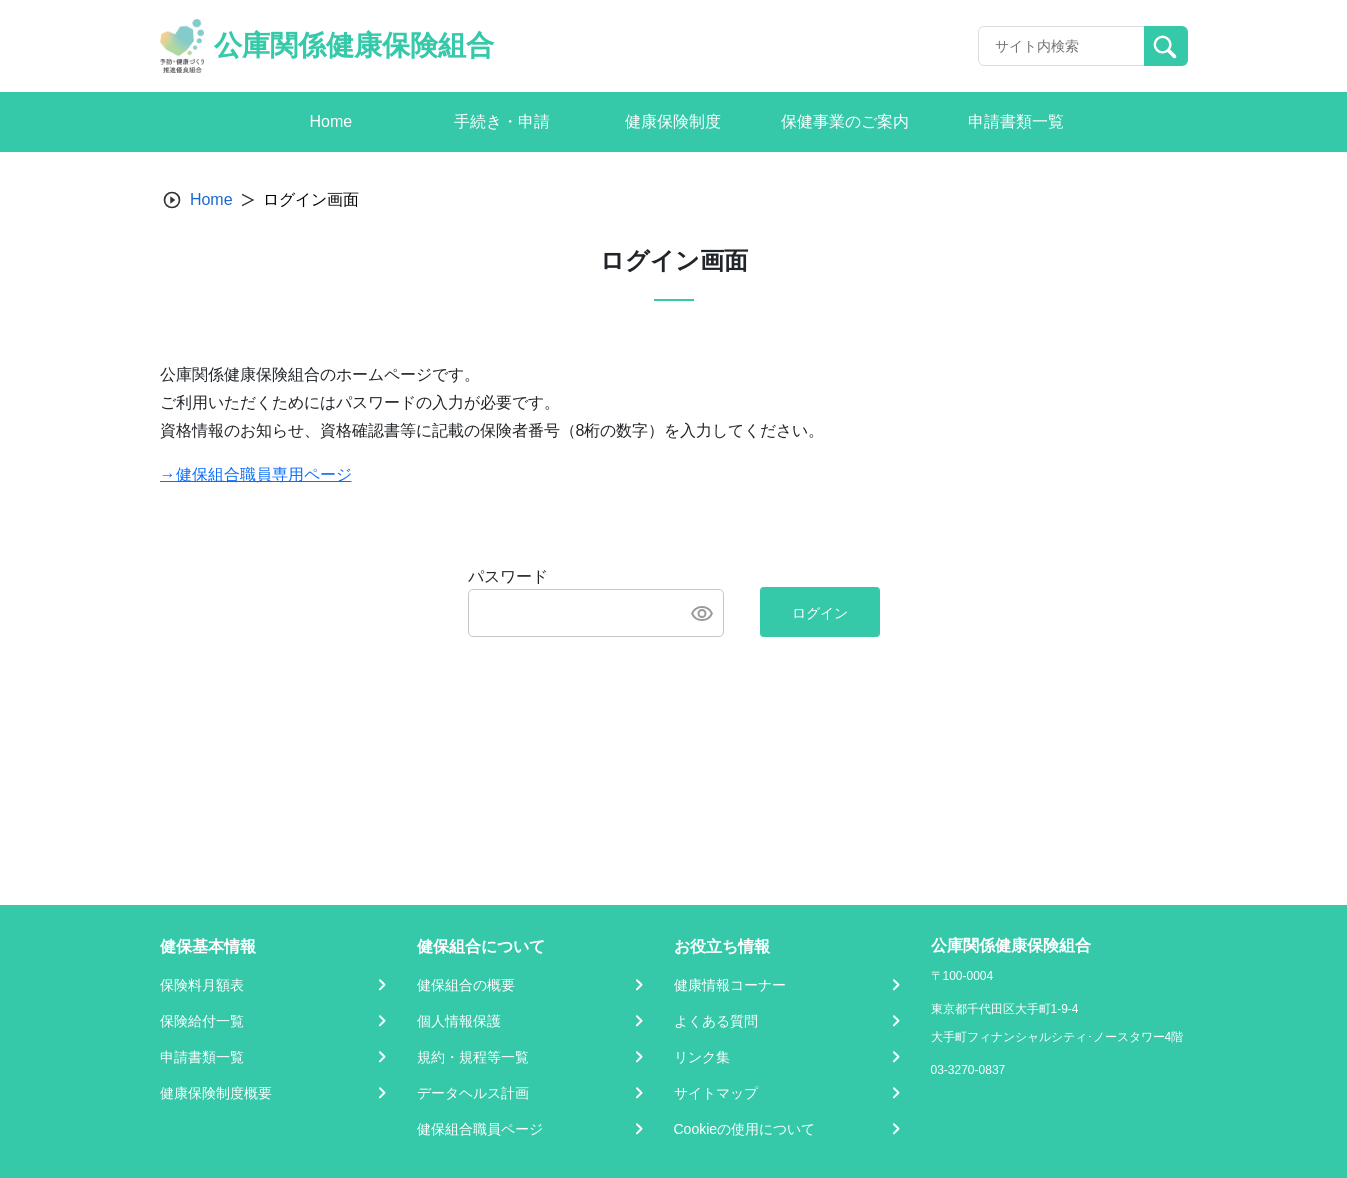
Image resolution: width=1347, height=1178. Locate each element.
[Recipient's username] (1061, 46)
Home (211, 199)
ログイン (820, 613)
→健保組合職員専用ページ (256, 474)
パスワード (508, 576)
